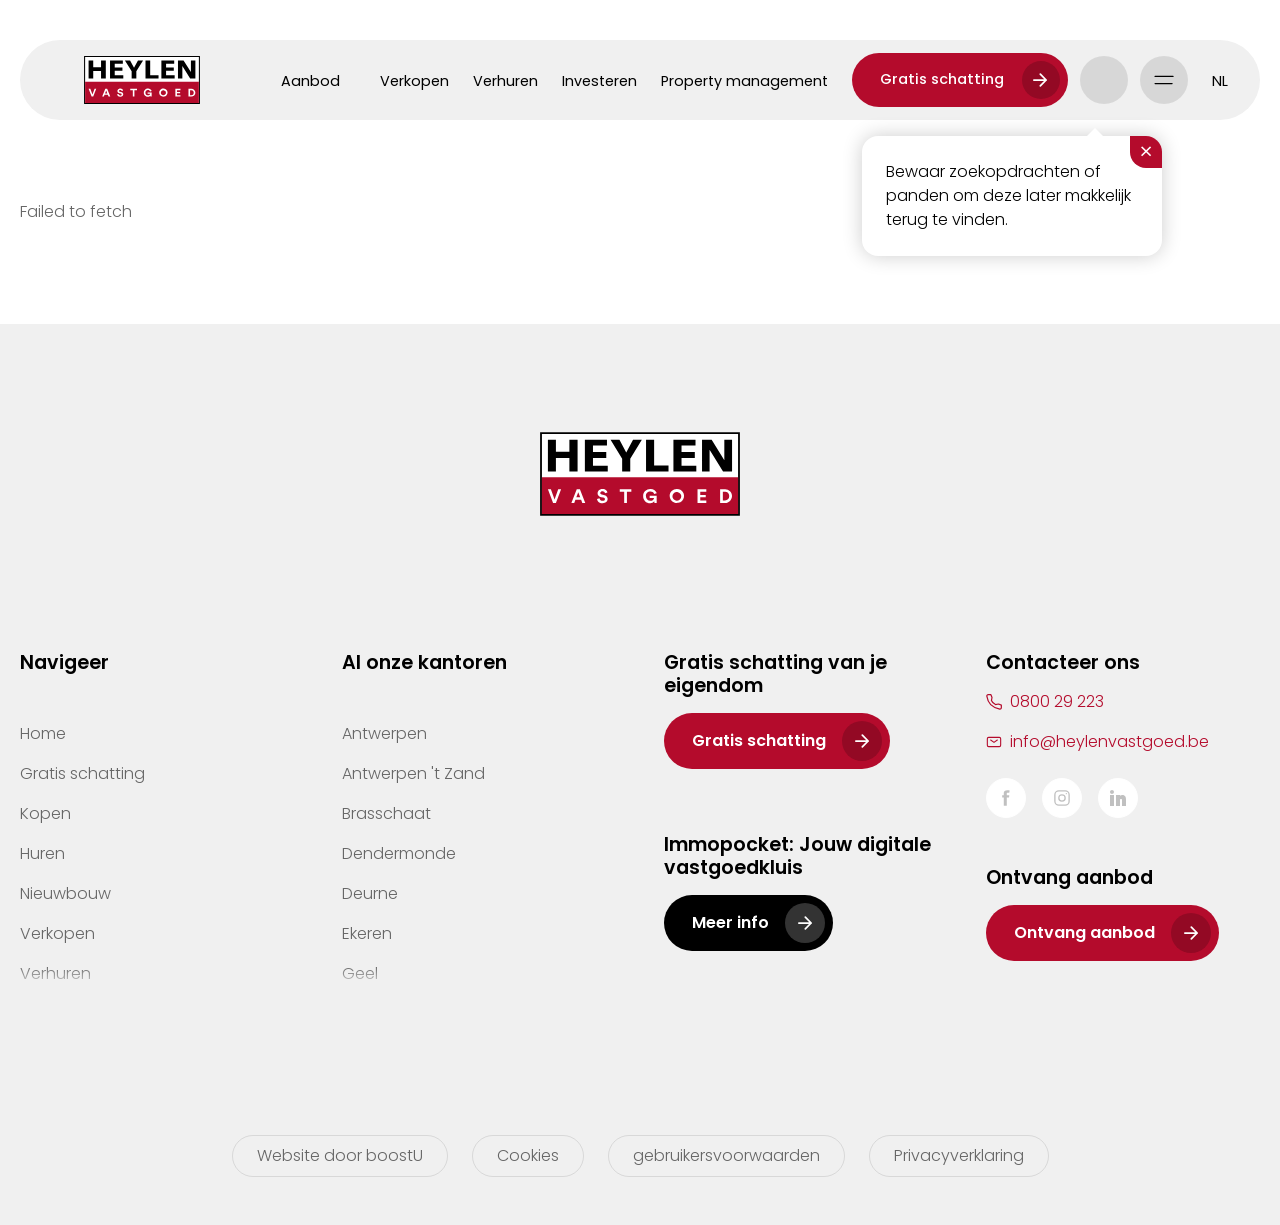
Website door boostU (340, 1155)
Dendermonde (399, 853)
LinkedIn (1118, 798)
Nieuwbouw (65, 893)
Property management (744, 81)
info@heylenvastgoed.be (1109, 741)
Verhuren (505, 81)
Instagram (1062, 798)
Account (1104, 80)
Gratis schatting (942, 79)
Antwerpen (384, 733)
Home (43, 733)
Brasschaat (386, 813)
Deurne (370, 893)
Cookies (528, 1155)
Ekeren (367, 933)
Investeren (599, 81)
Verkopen (414, 81)
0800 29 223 (1057, 701)
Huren (42, 853)
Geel (360, 973)
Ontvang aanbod (1084, 932)
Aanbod (310, 81)
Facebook (1006, 798)
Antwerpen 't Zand (413, 773)
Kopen (45, 813)
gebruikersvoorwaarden (726, 1155)
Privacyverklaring (959, 1155)
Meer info (730, 922)
